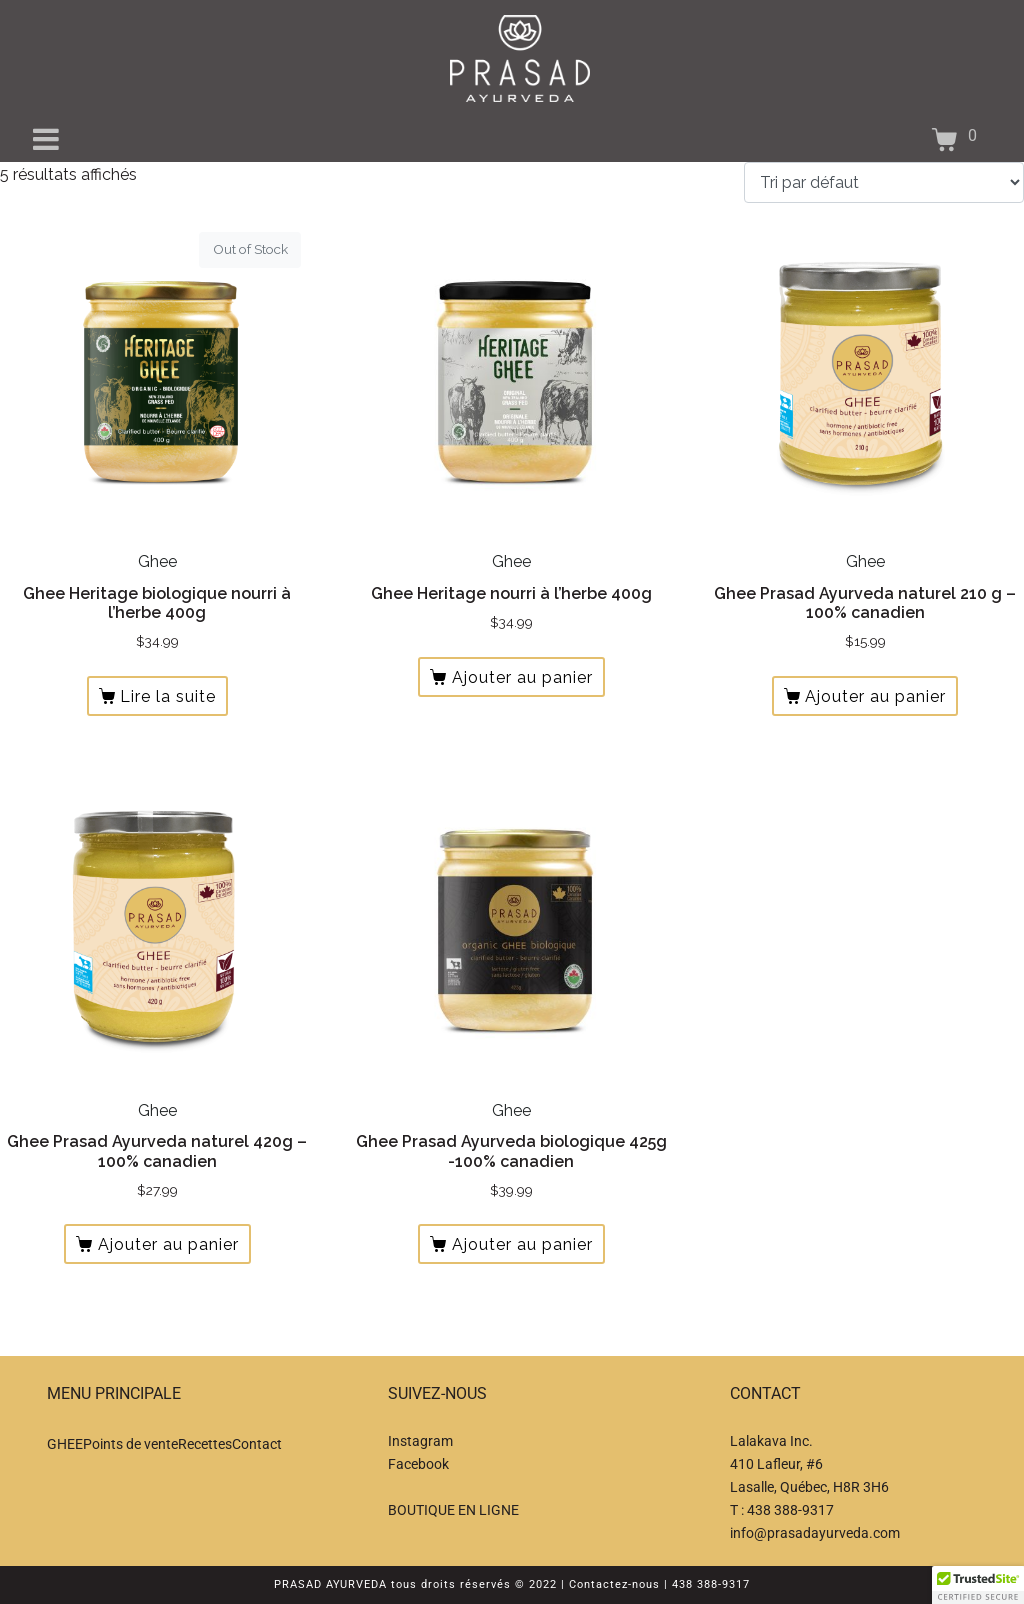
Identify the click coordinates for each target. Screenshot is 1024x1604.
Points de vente (130, 1444)
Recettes (205, 1444)
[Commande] (884, 182)
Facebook (418, 1464)
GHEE (65, 1444)
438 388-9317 (790, 1510)
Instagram (420, 1441)
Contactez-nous (614, 1584)
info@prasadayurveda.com (815, 1533)
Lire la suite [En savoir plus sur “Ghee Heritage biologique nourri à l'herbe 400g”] (168, 696)
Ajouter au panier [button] (522, 677)
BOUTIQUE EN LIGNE (453, 1510)
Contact (257, 1444)
